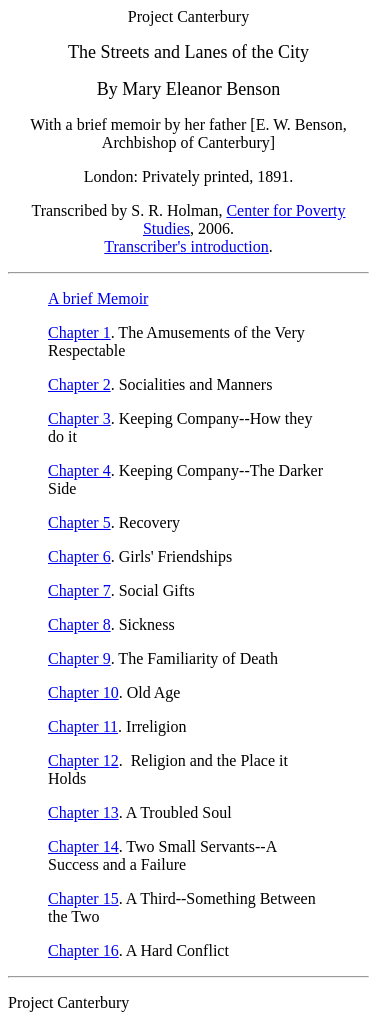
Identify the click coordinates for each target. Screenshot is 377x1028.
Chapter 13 (83, 812)
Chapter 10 (83, 692)
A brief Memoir (98, 298)
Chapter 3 (79, 418)
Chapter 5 (79, 522)
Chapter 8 (79, 624)
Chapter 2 (79, 384)
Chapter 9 (79, 658)
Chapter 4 (79, 470)
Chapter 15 (83, 898)
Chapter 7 (79, 590)
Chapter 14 (83, 846)
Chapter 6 (79, 556)
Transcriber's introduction (186, 246)
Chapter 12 (83, 760)
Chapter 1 (79, 332)
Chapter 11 (83, 726)
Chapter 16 (83, 950)
